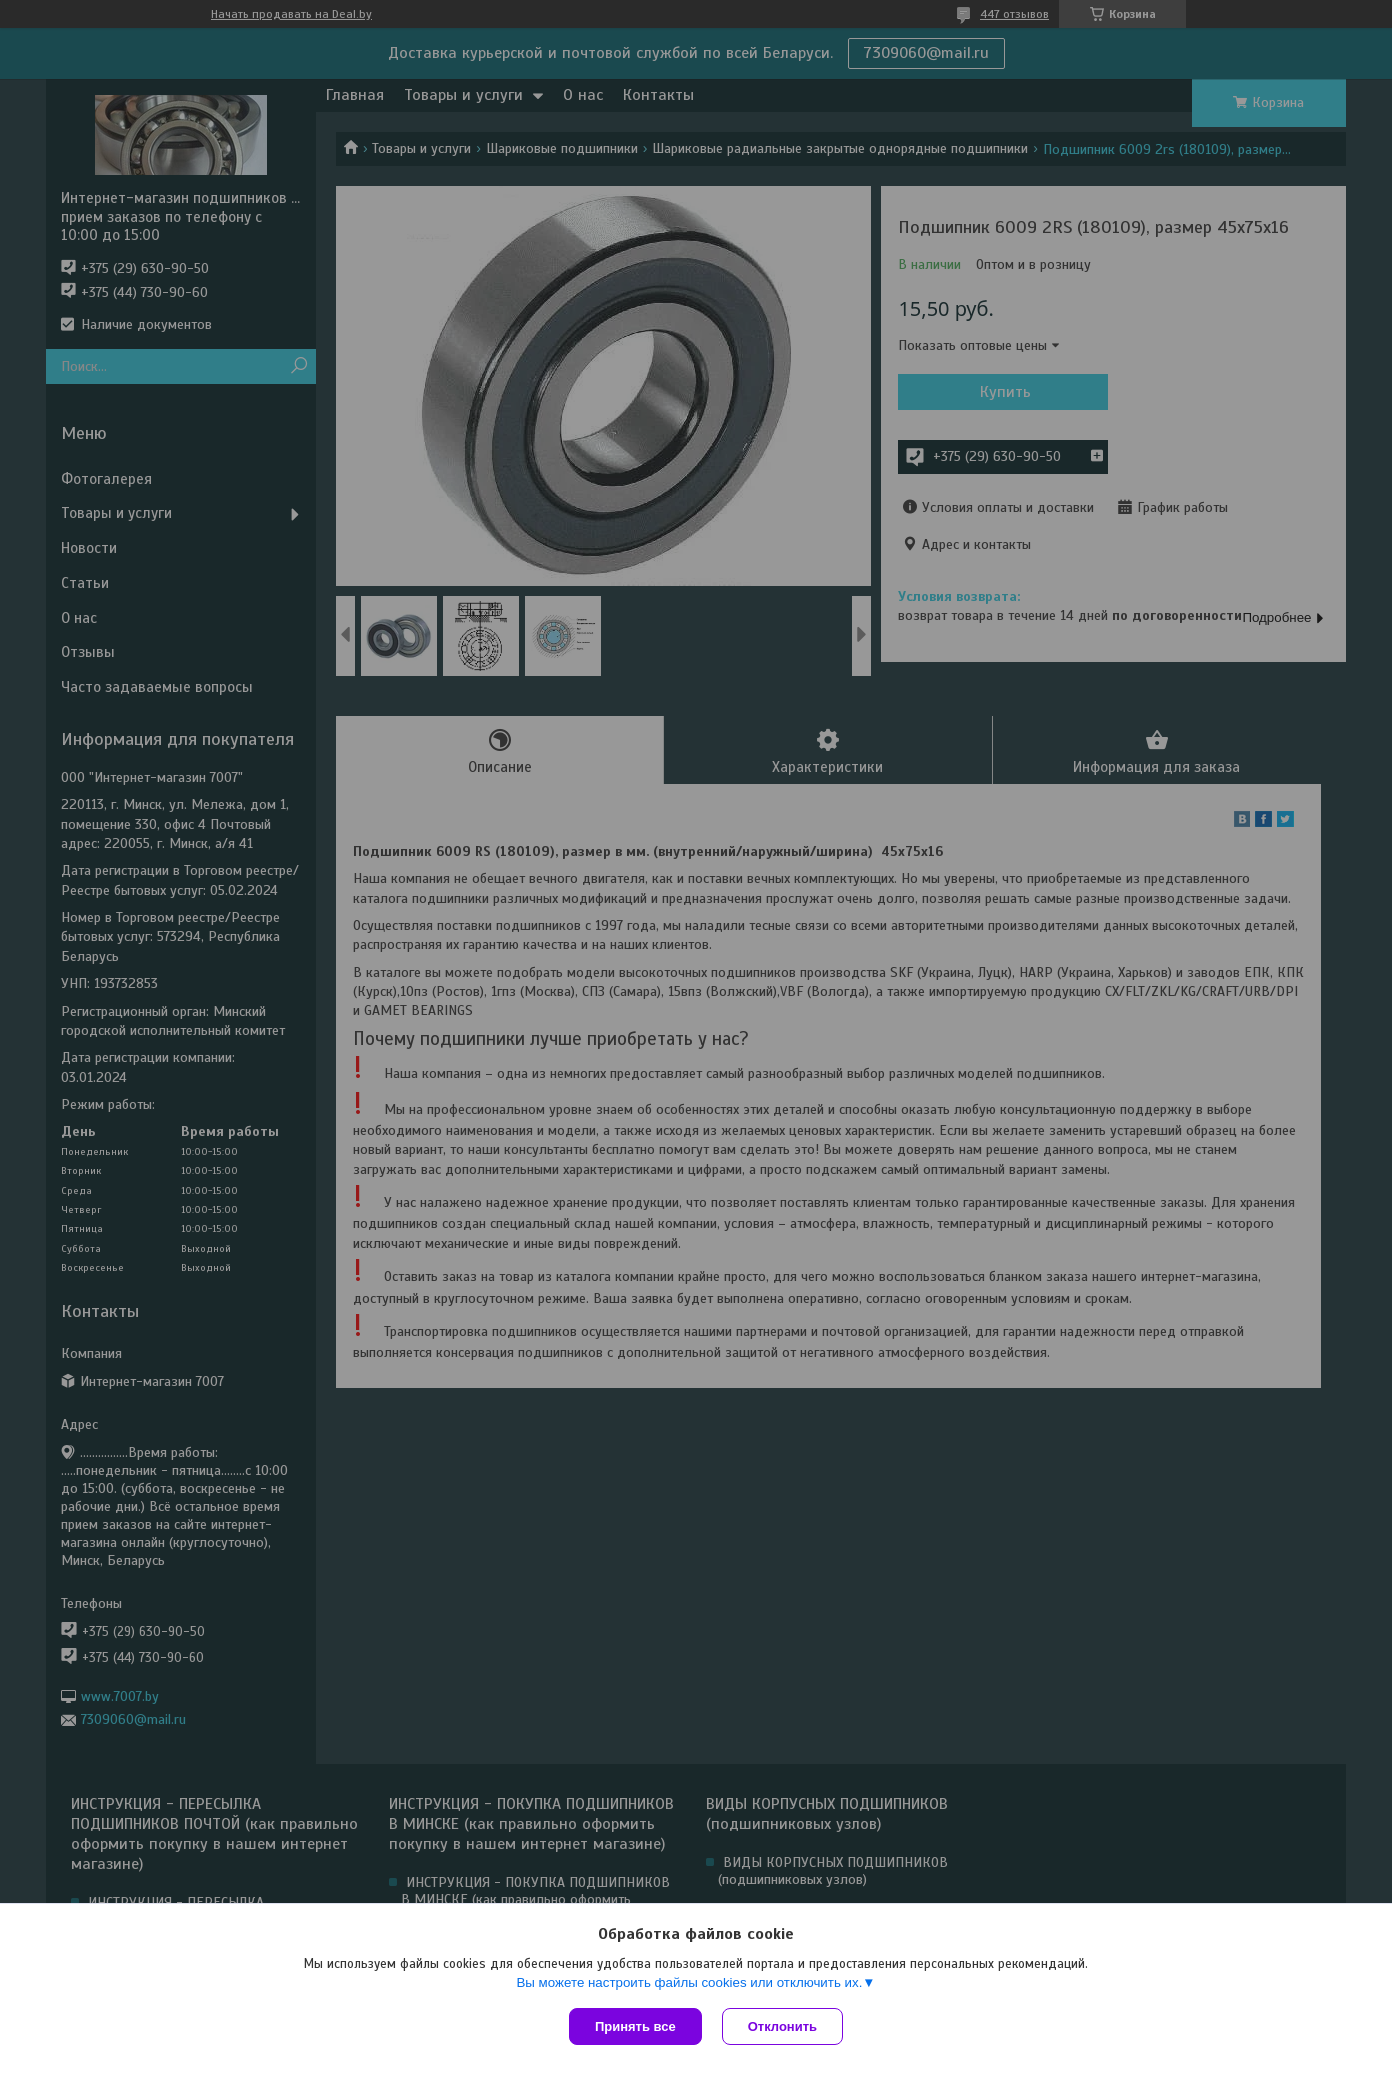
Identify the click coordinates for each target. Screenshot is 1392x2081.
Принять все (635, 2026)
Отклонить (782, 2026)
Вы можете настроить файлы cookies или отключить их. (689, 1982)
